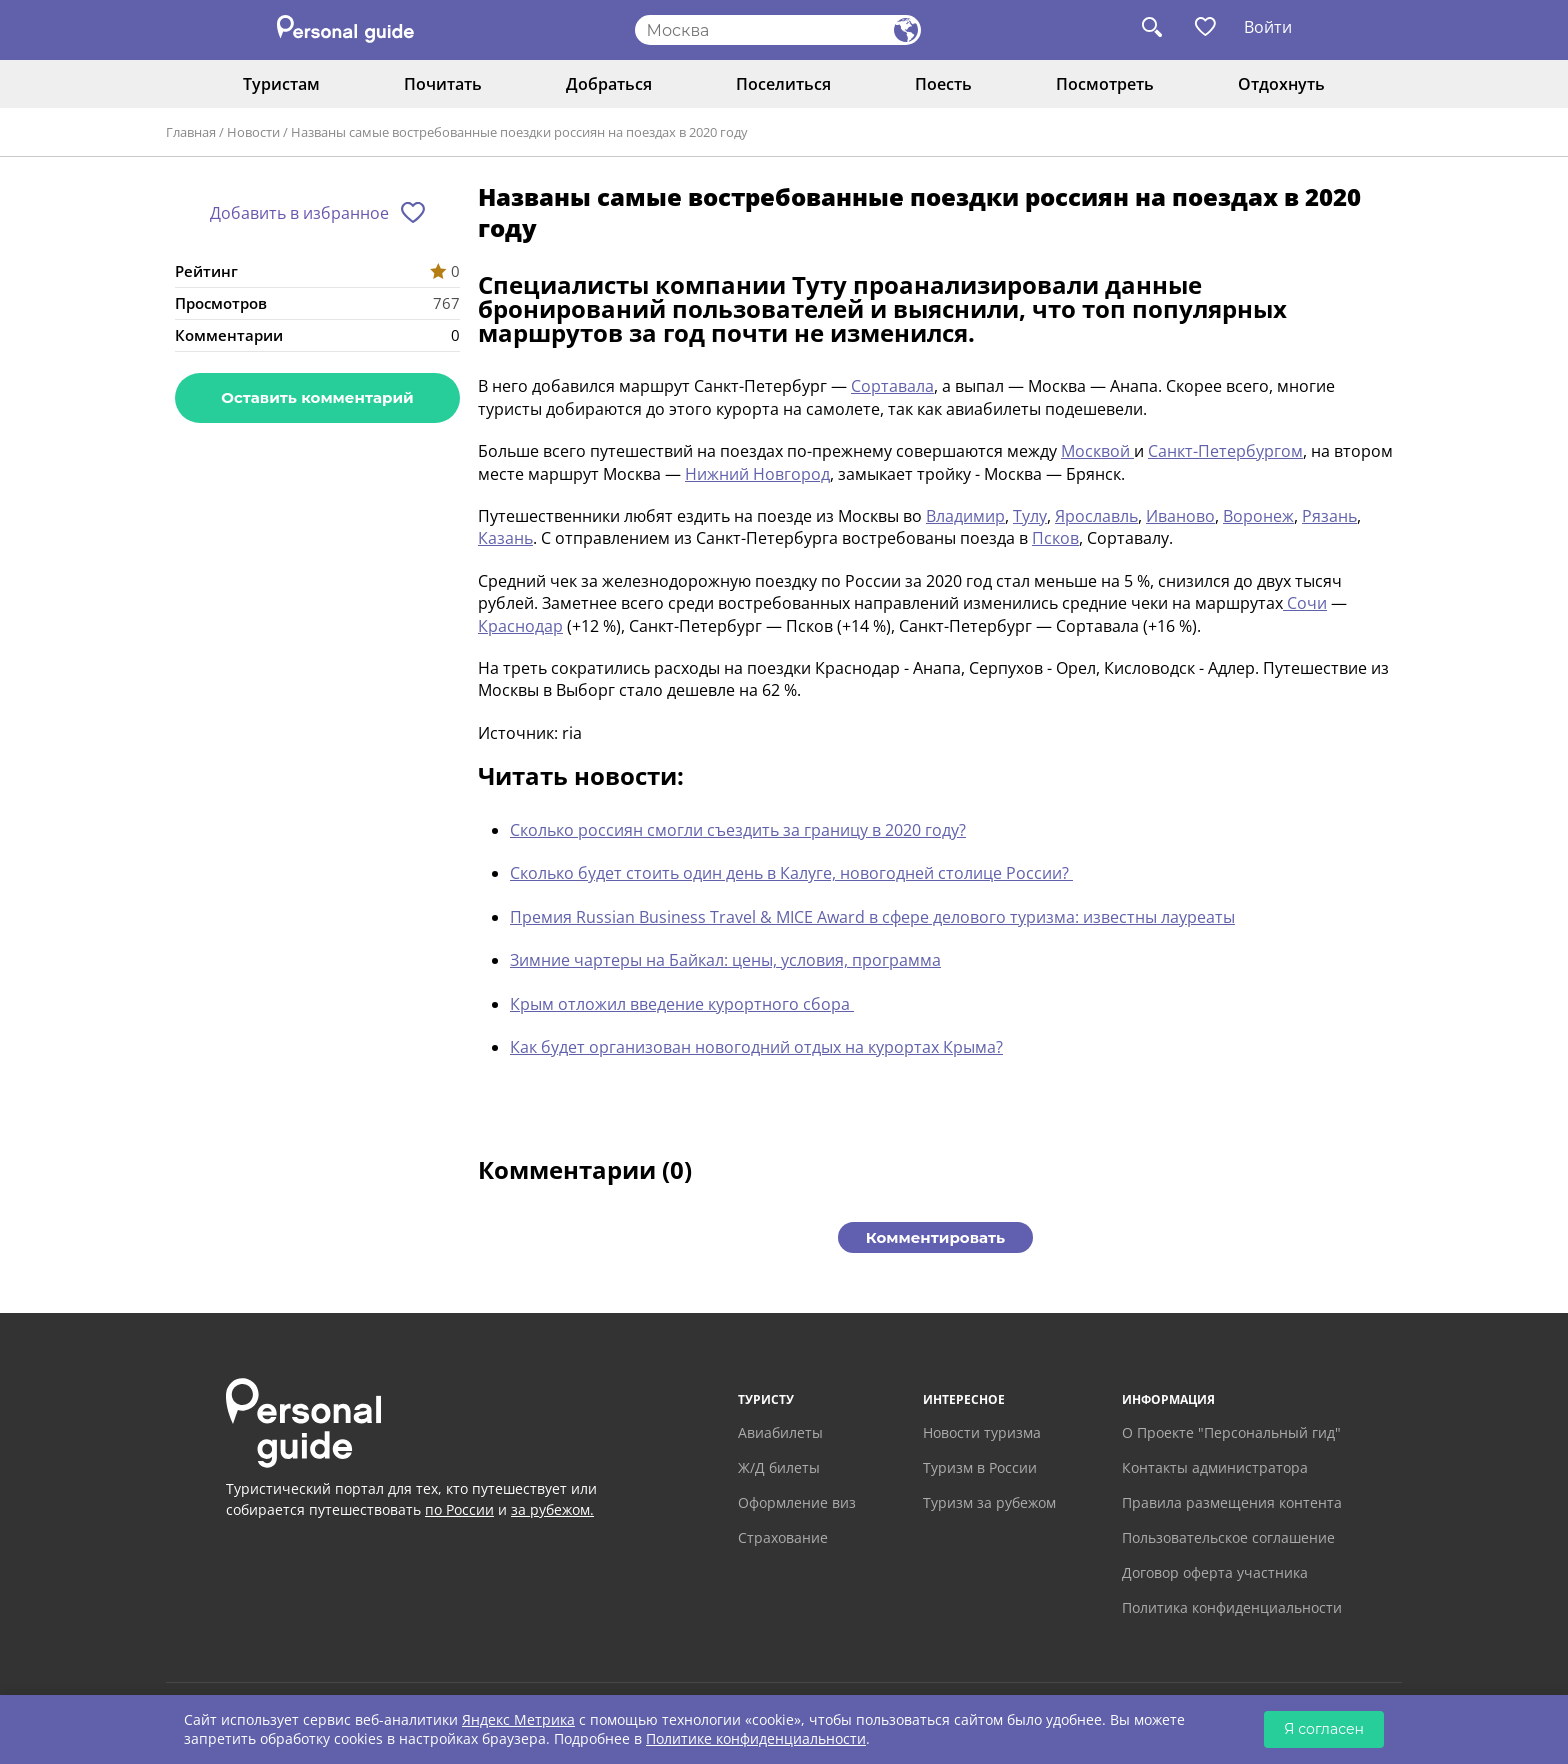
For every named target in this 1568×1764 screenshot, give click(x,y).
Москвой (1097, 451)
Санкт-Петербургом (1225, 451)
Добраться (609, 84)
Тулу (1030, 516)
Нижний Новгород (757, 474)
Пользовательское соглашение (1228, 1537)
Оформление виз (797, 1502)
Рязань (1329, 516)
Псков (1055, 538)
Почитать (443, 84)
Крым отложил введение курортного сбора (682, 1004)
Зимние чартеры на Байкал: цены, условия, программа (725, 960)
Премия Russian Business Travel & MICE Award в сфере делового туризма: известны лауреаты (872, 917)
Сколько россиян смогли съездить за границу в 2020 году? (738, 830)
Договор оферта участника (1215, 1572)
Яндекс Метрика (518, 1719)
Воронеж (1258, 516)
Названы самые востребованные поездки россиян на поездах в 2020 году (519, 132)
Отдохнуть (1281, 84)
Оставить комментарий (317, 397)
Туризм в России (980, 1467)
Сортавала (892, 386)
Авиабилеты (780, 1432)
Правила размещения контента (1232, 1502)
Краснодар (520, 626)
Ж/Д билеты (779, 1467)
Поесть (943, 84)
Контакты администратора (1215, 1467)
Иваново (1180, 516)
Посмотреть (1105, 84)
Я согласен (1324, 1729)
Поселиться (783, 84)
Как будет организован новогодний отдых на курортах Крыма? (756, 1047)
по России (459, 1509)
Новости (253, 132)
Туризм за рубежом (989, 1502)
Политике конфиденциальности (756, 1738)
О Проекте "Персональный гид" (1231, 1432)
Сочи (1305, 603)
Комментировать (935, 1237)
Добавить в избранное (299, 213)
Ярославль (1096, 516)
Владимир (965, 516)
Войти (1268, 27)
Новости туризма (982, 1432)
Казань (505, 538)
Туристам (281, 84)
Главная (191, 132)
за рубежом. (552, 1509)
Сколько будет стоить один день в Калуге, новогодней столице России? (791, 873)
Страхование (783, 1537)
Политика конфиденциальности (1232, 1607)
